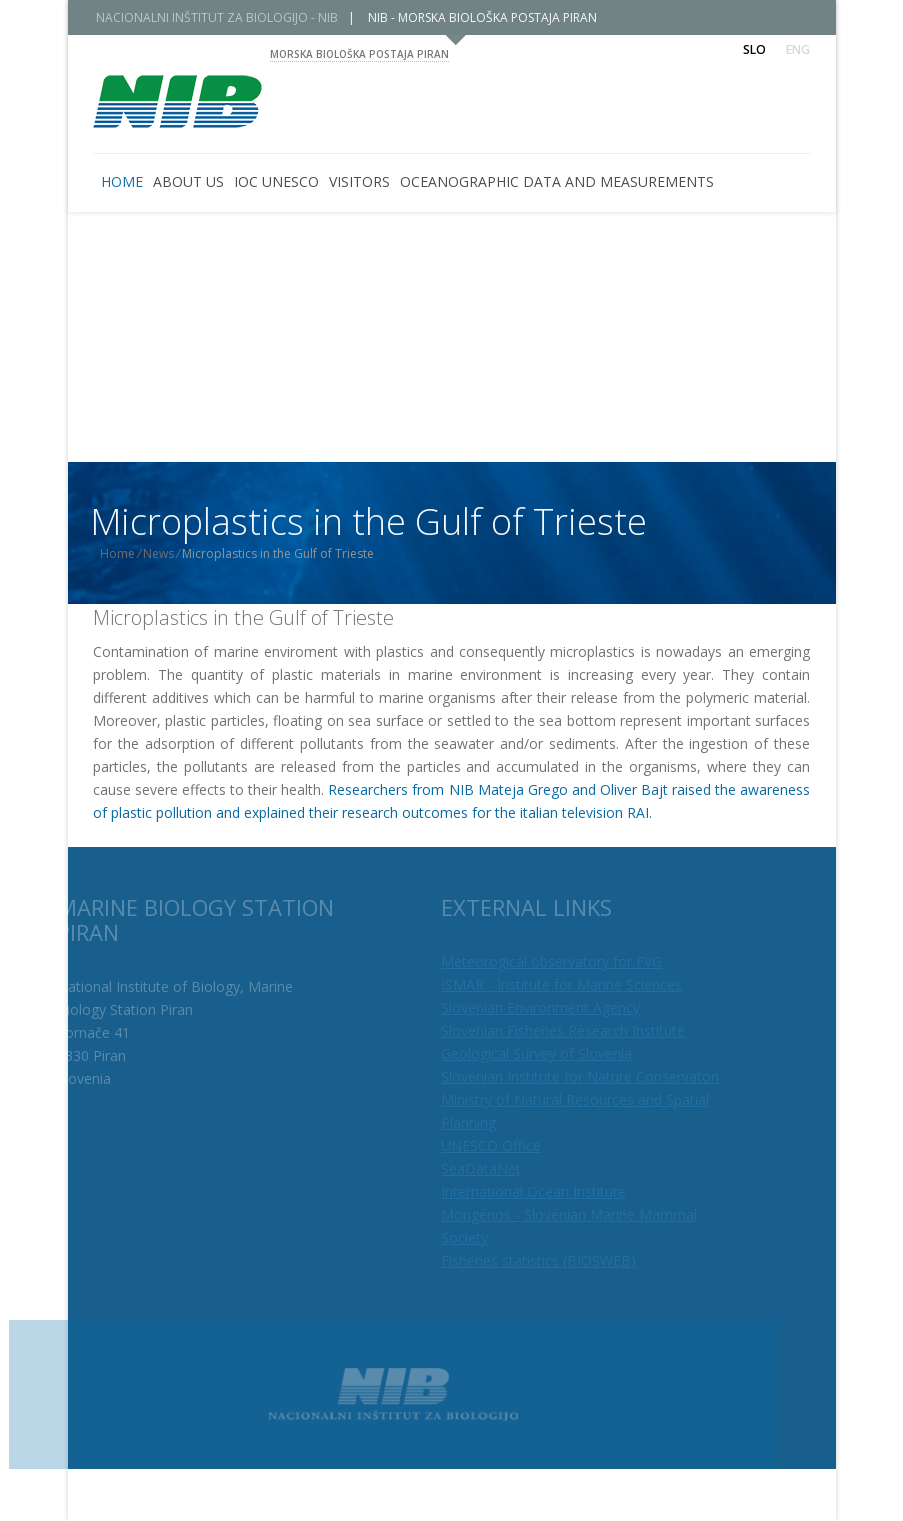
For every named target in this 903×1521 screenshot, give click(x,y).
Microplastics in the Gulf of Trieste (243, 617)
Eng (798, 49)
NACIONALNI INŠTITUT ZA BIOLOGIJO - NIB (232, 17)
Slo (754, 49)
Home (133, 553)
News (174, 553)
